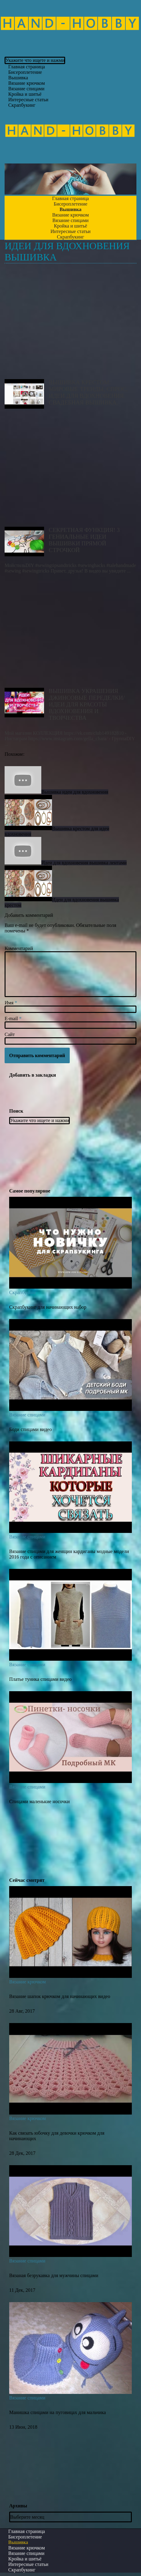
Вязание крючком (27, 1981)
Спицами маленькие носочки (39, 1801)
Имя (11, 1002)
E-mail (13, 1018)
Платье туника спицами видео (40, 1679)
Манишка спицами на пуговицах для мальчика (57, 2412)
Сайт (10, 1034)
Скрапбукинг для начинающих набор (47, 1307)
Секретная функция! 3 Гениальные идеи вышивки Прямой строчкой (70, 471)
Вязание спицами (27, 1414)
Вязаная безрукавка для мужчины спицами (53, 2275)
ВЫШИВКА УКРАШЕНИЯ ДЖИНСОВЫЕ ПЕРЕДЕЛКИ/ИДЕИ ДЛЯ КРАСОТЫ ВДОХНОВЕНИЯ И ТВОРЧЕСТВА (70, 632)
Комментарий (19, 948)
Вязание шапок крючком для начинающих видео (59, 1996)
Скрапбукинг (21, 105)
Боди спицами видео (30, 1429)
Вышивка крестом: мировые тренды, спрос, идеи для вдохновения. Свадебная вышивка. (70, 324)
